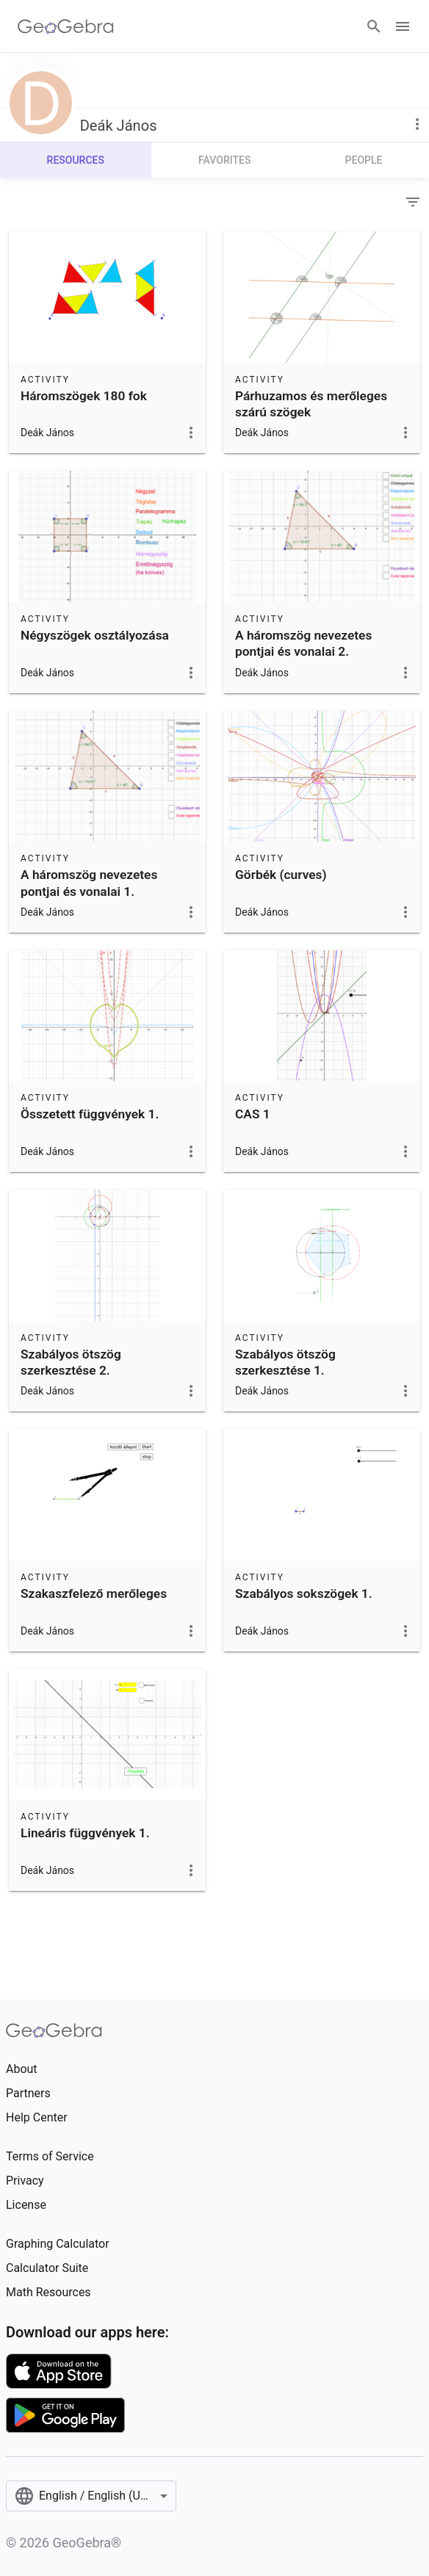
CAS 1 (252, 1114)
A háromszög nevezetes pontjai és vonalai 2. (303, 643)
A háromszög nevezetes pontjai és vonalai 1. (89, 882)
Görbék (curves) (281, 874)
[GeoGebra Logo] (66, 26)
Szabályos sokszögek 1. (303, 1593)
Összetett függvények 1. (90, 1114)
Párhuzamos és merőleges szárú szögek (311, 403)
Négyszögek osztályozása (95, 635)
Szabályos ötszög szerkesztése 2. (71, 1362)
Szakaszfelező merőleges (94, 1593)
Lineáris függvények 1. (85, 1833)
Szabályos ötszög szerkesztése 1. (285, 1362)
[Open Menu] (402, 26)
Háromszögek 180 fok (84, 395)
